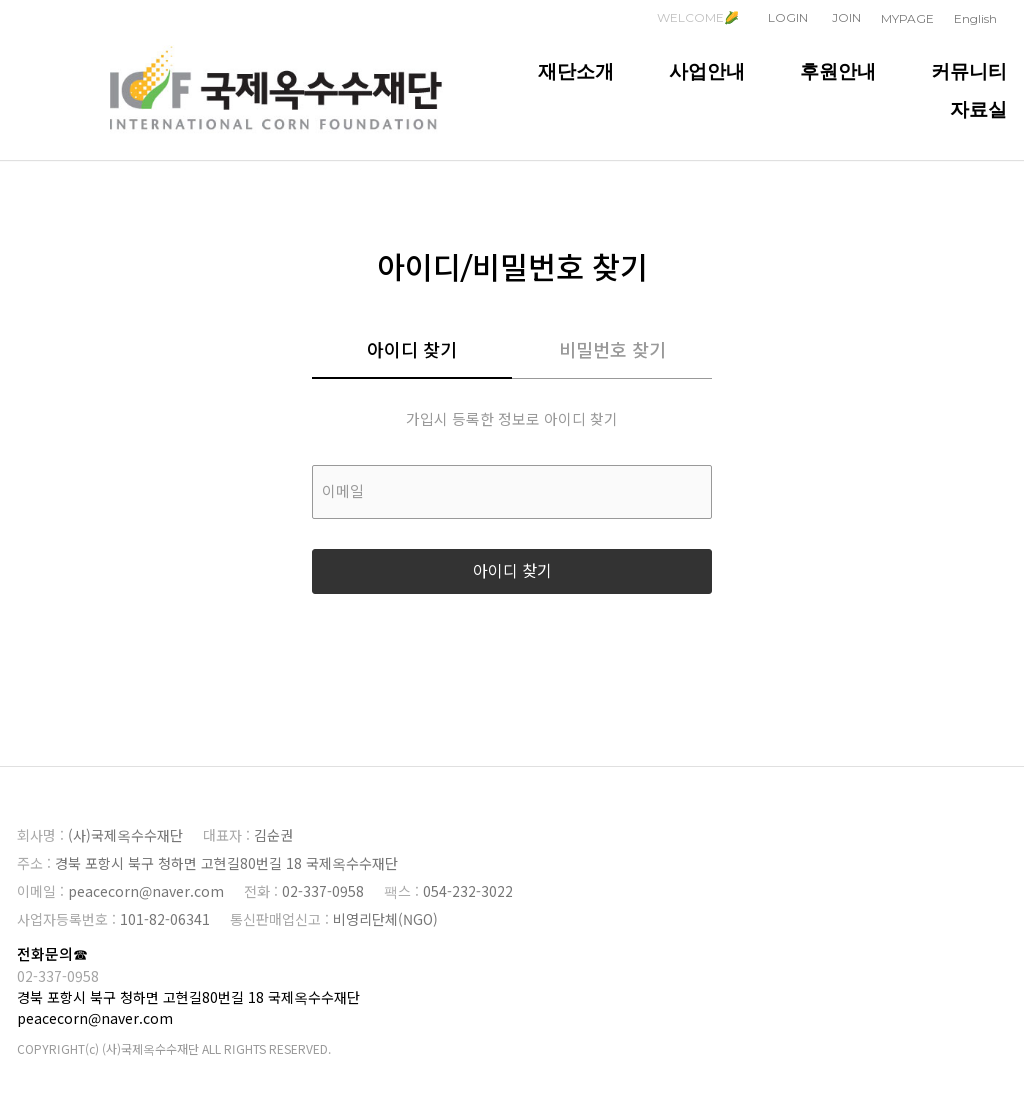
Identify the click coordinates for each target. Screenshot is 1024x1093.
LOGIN (788, 17)
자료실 (978, 109)
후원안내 (838, 71)
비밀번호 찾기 (612, 351)
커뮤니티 (969, 71)
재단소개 (576, 71)
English (975, 18)
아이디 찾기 (412, 351)
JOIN (846, 17)
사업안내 (707, 71)
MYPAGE (907, 18)
